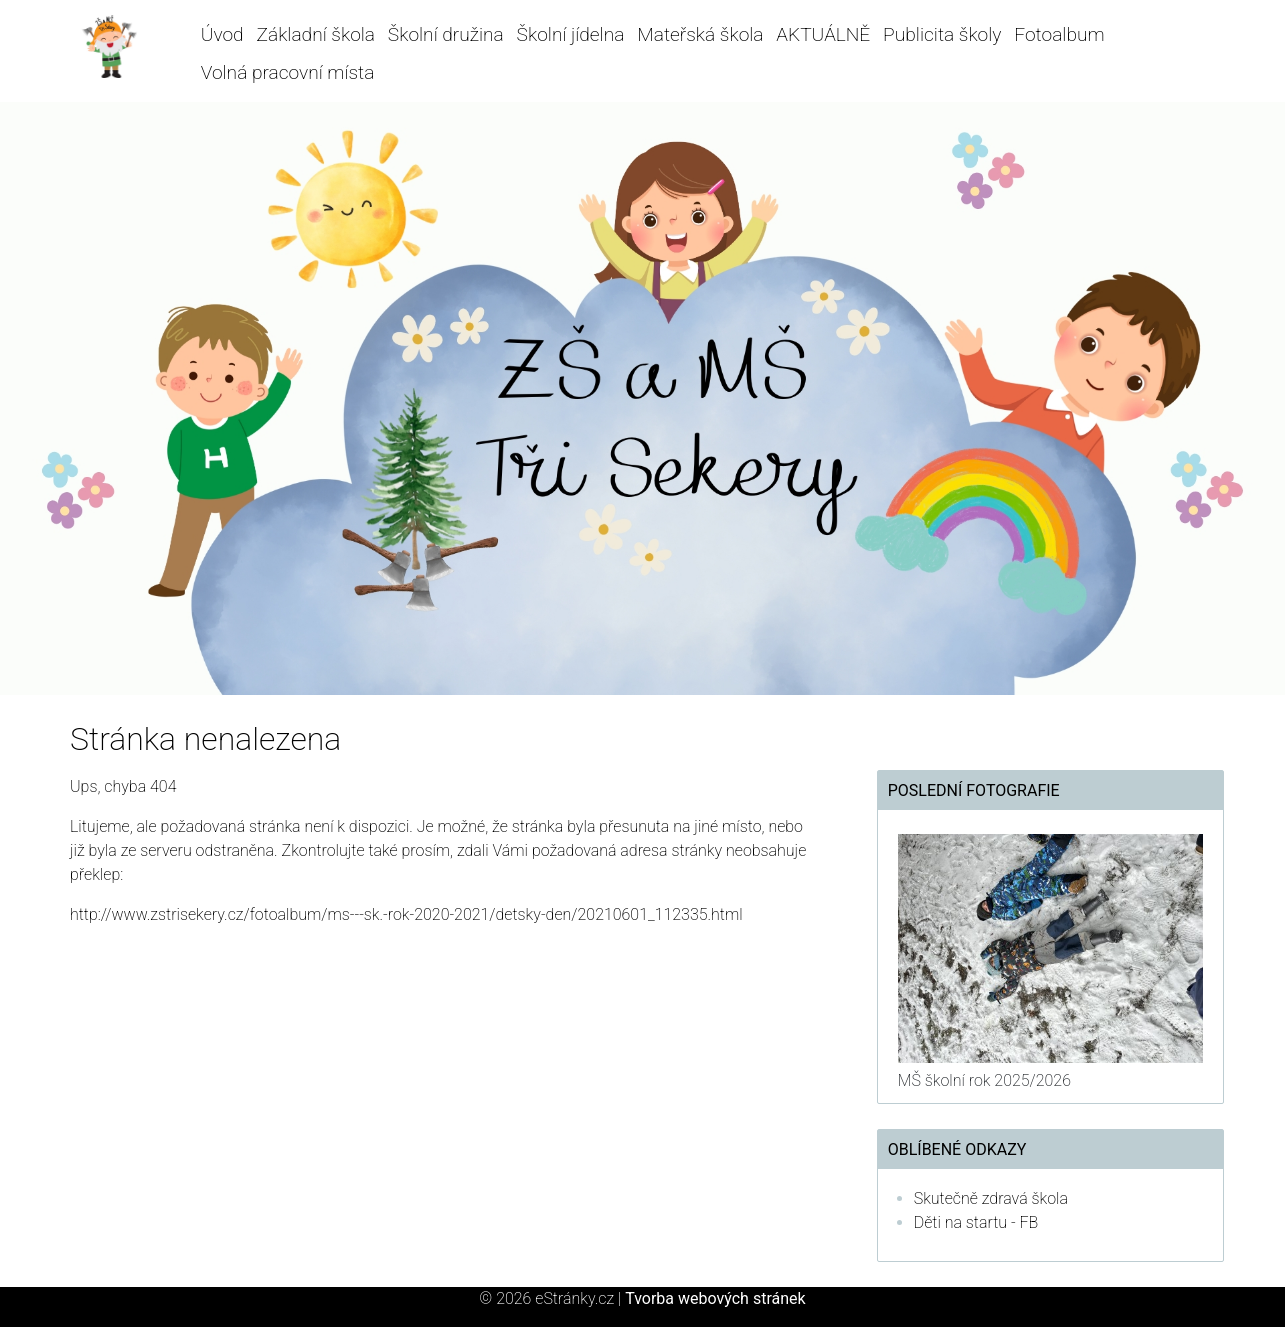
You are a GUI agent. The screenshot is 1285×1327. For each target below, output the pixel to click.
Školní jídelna (571, 34)
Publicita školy (942, 34)
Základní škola (315, 34)
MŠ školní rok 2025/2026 (984, 1080)
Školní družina (446, 34)
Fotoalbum (1059, 34)
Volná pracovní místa (288, 72)
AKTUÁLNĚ (823, 34)
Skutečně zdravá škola (991, 1198)
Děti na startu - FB (976, 1222)
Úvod (222, 34)
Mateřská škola (700, 34)
